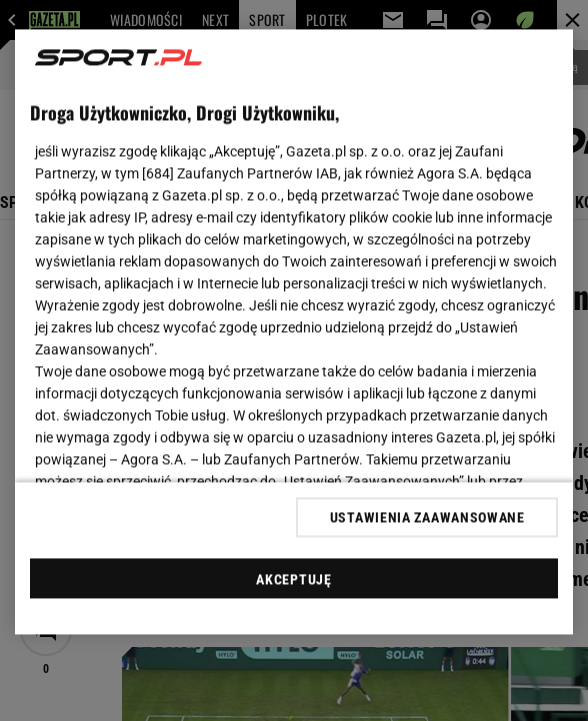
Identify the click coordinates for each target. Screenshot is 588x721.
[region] (294, 332)
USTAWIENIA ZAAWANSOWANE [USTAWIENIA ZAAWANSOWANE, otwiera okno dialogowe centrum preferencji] (427, 517)
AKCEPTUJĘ (293, 579)
